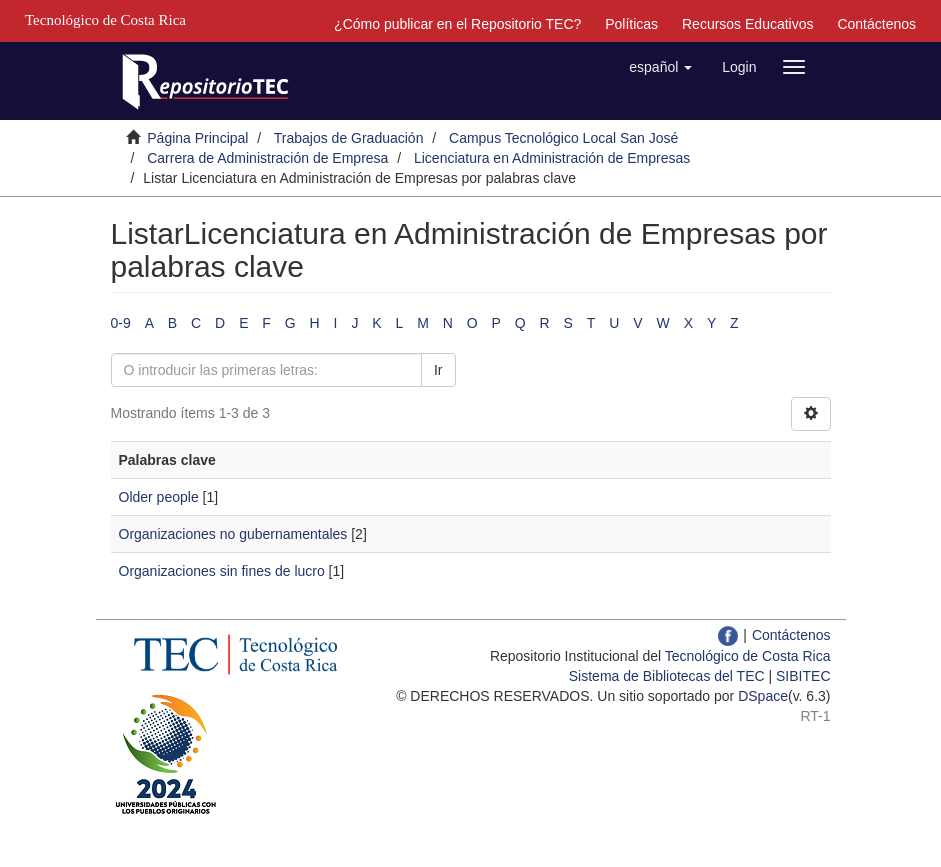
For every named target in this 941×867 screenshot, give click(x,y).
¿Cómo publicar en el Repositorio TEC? (457, 24)
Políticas (631, 24)
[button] (660, 67)
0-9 (121, 323)
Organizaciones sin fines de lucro (222, 571)
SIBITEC (803, 676)
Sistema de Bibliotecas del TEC (667, 676)
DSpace (763, 696)
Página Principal (197, 138)
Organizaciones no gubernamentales (233, 534)
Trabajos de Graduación (349, 138)
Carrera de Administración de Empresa (267, 158)
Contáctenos (876, 24)
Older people (159, 497)
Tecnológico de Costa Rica (748, 656)
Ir (438, 370)
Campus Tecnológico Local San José (563, 138)
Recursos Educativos (748, 24)
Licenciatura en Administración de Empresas (552, 158)
